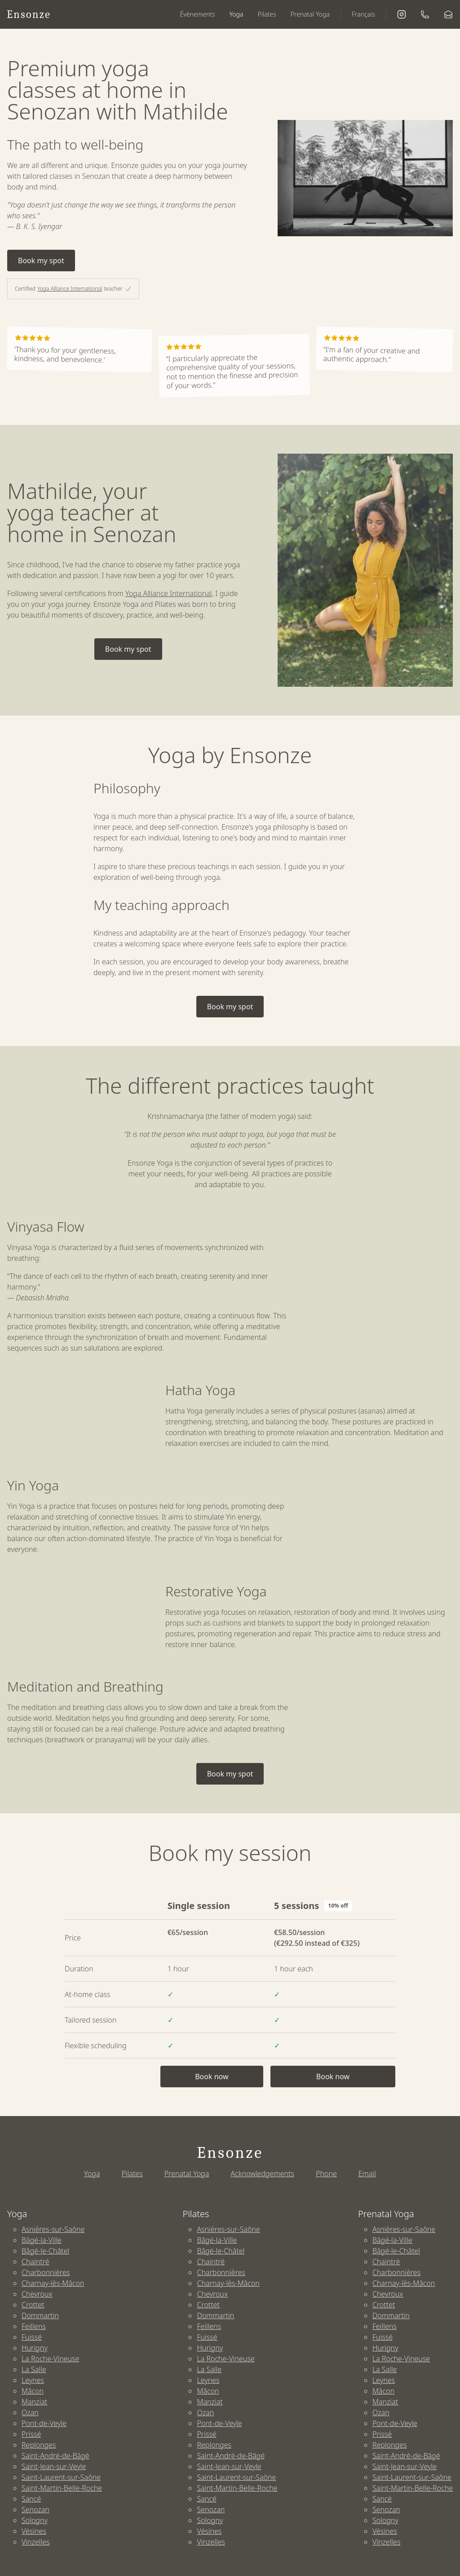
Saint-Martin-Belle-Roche (62, 2488)
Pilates (266, 14)
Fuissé (32, 2337)
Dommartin (40, 2315)
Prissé (31, 2434)
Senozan (35, 2509)
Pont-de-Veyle (44, 2423)
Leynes (33, 2380)
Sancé (31, 2499)
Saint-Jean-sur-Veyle (54, 2466)
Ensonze (29, 14)
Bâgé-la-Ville (42, 2240)
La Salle (34, 2369)
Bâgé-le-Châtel (45, 2251)
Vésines (34, 2531)
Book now (211, 2076)
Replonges (39, 2445)
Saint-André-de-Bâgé (55, 2456)
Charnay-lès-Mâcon (53, 2283)
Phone (326, 2173)
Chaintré (35, 2262)
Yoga (236, 14)
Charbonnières (46, 2272)
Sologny (35, 2520)
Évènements (197, 14)
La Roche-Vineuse (50, 2359)
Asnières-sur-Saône (53, 2229)
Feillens (34, 2326)
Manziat (34, 2402)
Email (367, 2173)
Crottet (33, 2305)
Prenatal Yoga (310, 14)
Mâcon (33, 2391)
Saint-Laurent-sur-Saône (61, 2477)
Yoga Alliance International (69, 288)
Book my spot (41, 260)
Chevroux (37, 2294)
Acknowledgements (262, 2173)
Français (363, 14)
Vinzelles (36, 2542)
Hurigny (35, 2348)
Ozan (30, 2412)
